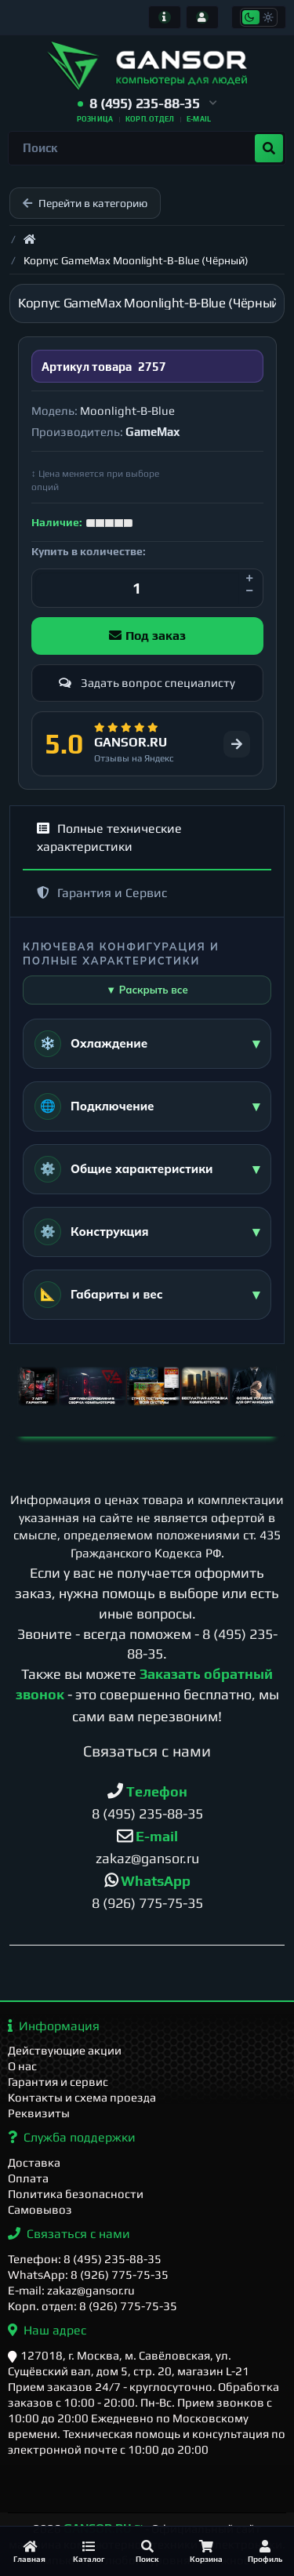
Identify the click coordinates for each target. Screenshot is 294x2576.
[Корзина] (205, 2551)
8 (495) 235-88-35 (147, 1813)
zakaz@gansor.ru (147, 1858)
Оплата (28, 2178)
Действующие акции (65, 2050)
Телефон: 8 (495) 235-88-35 (85, 2258)
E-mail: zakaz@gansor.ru (71, 2290)
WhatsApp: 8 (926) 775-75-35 (88, 2274)
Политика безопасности (75, 2193)
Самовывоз (40, 2209)
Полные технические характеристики (109, 837)
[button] (147, 103)
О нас (22, 2066)
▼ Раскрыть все (147, 989)
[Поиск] (147, 2551)
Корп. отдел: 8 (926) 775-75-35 (92, 2306)
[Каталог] (88, 2551)
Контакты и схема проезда (82, 2097)
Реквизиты (39, 2113)
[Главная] (29, 2551)
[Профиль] (264, 2551)
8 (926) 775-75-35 (147, 1903)
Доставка (34, 2162)
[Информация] (164, 17)
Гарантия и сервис (58, 2081)
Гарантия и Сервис (102, 892)
